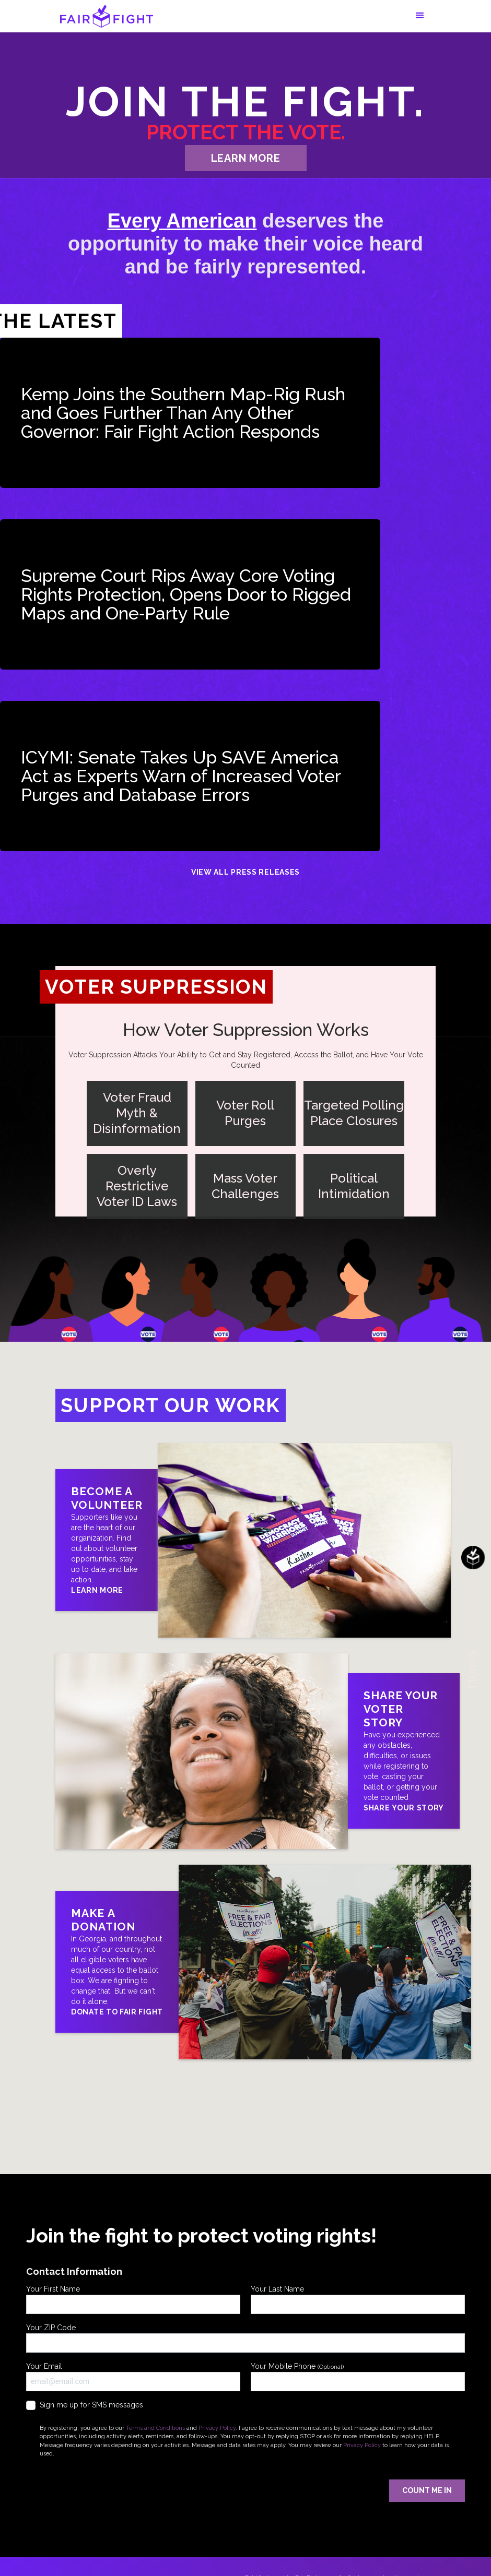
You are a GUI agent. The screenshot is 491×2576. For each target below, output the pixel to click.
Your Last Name (358, 2299)
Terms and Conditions (155, 2428)
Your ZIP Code (245, 2338)
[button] (420, 15)
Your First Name (133, 2299)
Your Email (133, 2376)
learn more (245, 158)
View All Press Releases (245, 872)
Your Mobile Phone (358, 2376)
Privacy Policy (217, 2428)
